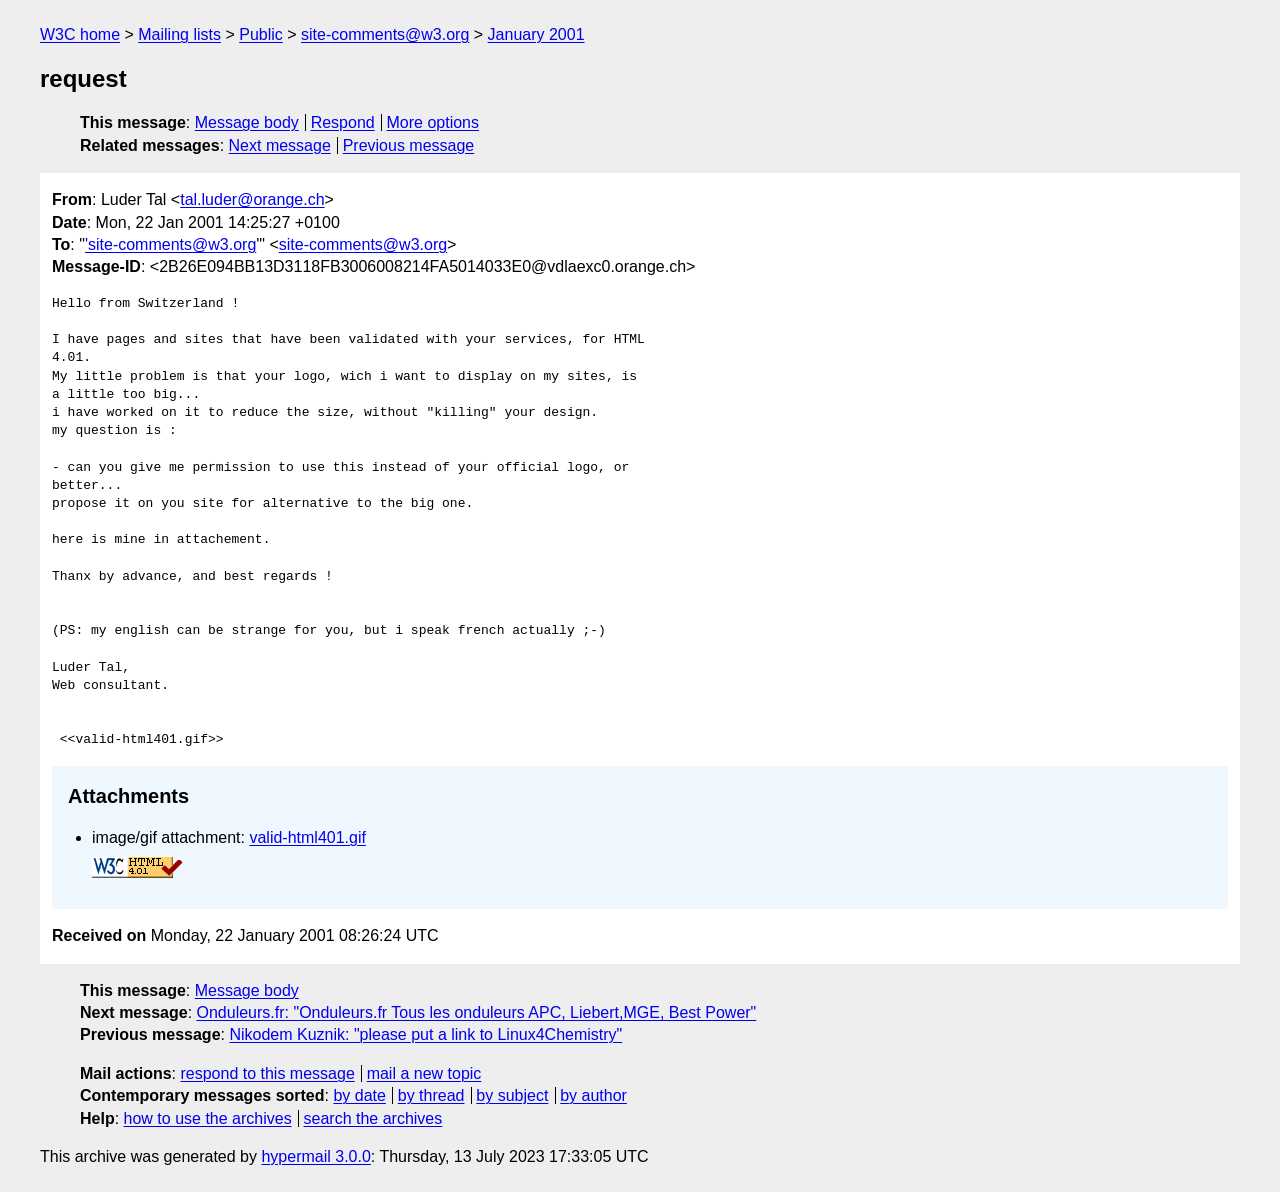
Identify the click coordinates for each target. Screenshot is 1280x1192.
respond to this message (267, 1073)
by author (593, 1095)
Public (261, 34)
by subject (512, 1095)
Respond (343, 122)
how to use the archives (208, 1118)
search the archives (373, 1118)
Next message (280, 145)
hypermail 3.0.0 (315, 1156)
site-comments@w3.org (385, 34)
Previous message (409, 145)
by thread (431, 1095)
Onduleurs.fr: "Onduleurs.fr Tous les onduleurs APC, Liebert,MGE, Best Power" (477, 1012)
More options (433, 122)
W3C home (80, 34)
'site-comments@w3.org (170, 244)
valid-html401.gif (307, 837)
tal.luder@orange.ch (252, 199)
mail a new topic (424, 1073)
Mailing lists (179, 34)
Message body (247, 122)
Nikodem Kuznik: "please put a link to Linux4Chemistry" (425, 1034)
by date (359, 1095)
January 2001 (536, 34)
